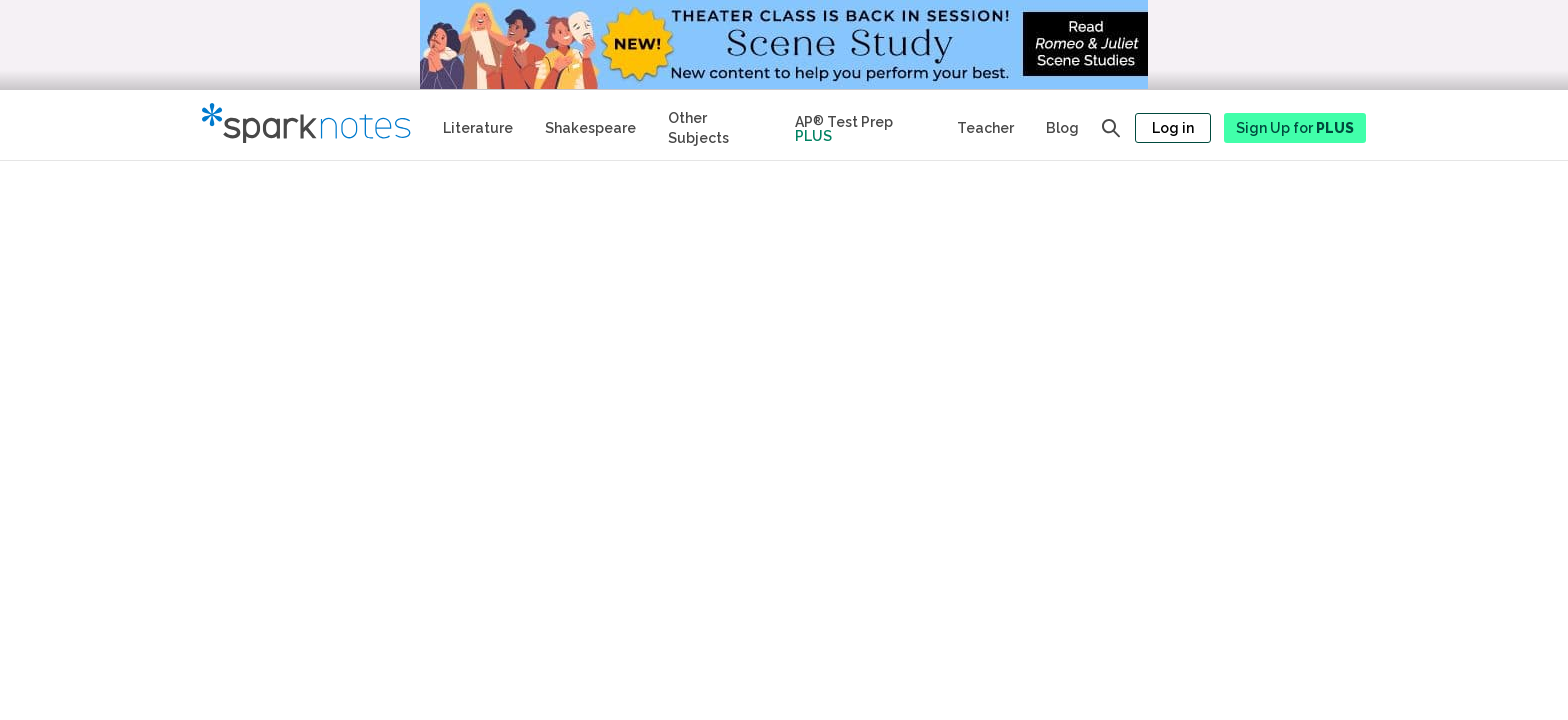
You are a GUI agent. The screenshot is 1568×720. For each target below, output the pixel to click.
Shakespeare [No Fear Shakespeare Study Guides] (590, 128)
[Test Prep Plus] (860, 125)
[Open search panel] (1111, 128)
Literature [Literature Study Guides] (478, 128)
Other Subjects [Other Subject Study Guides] (698, 128)
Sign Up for (1295, 128)
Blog (1062, 128)
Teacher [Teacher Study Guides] (985, 128)
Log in (1173, 128)
